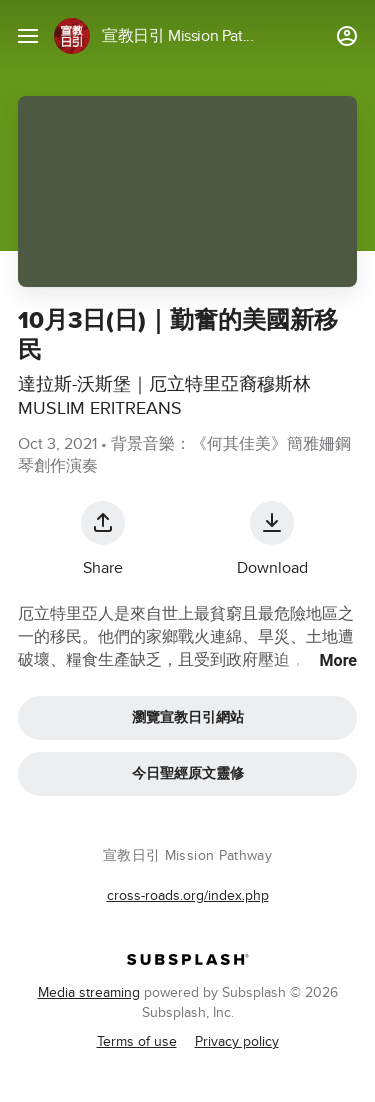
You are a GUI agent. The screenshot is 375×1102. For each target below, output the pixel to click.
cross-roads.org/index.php (188, 895)
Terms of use (137, 1041)
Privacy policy (237, 1041)
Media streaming (89, 992)
